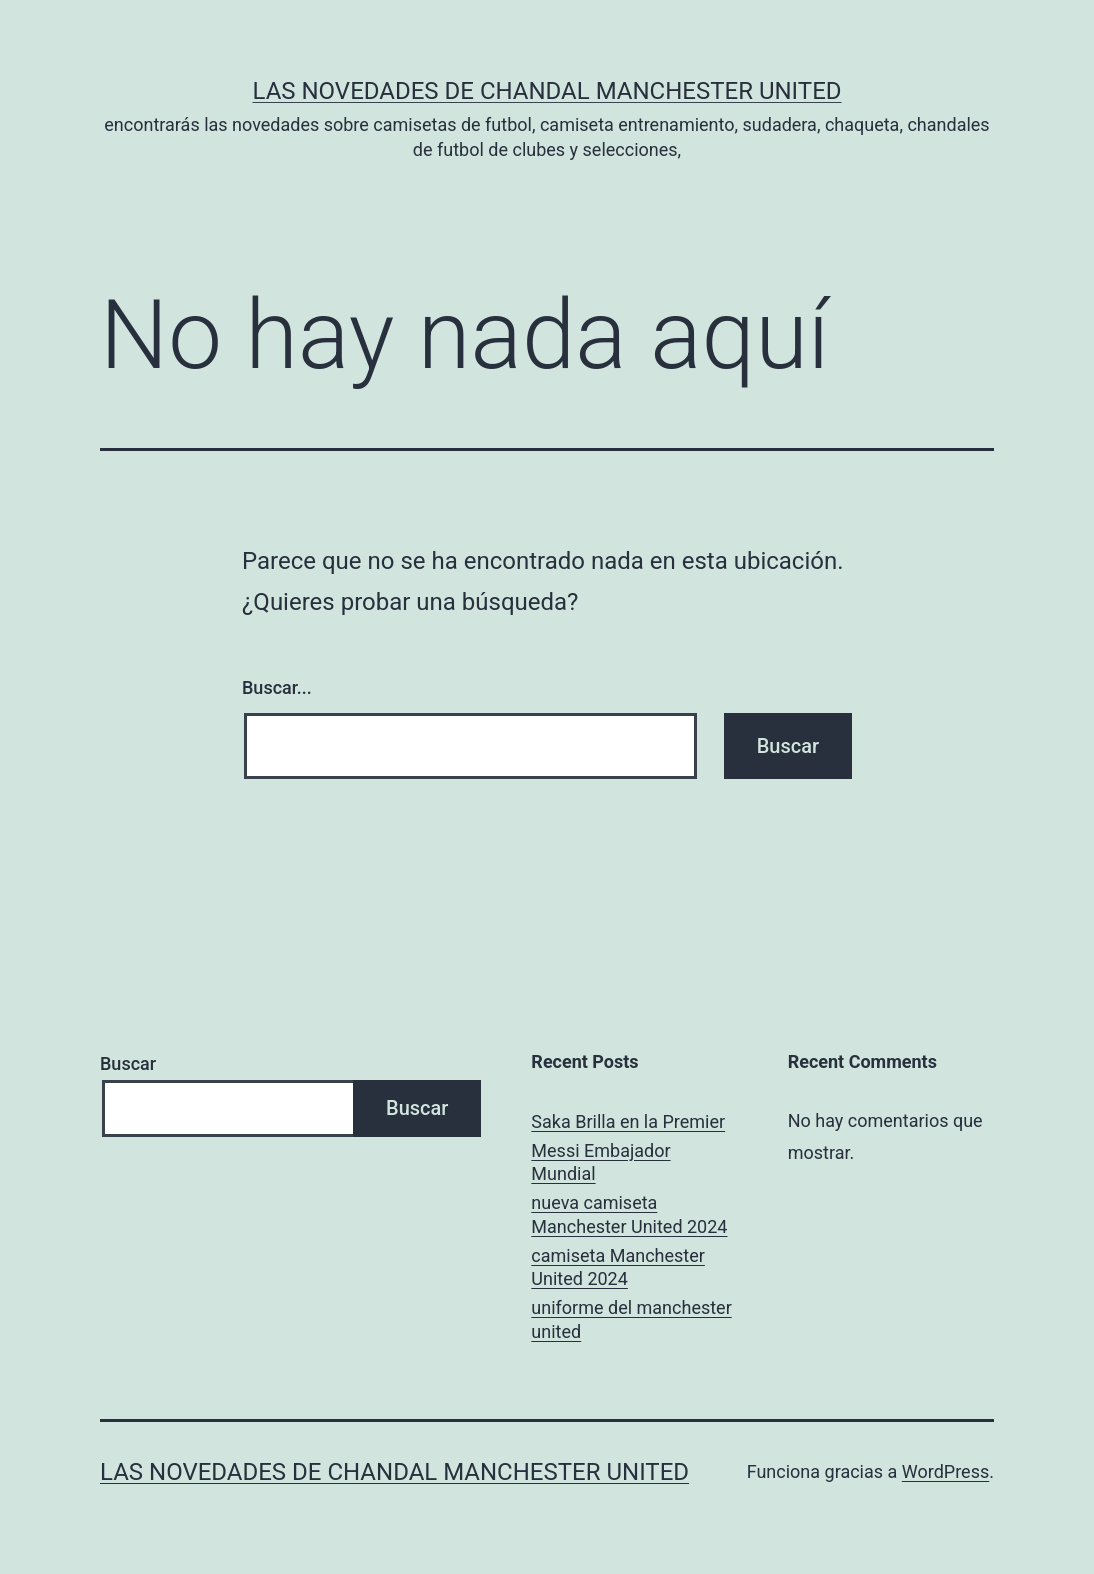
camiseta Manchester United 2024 (618, 1267)
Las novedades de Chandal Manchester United (546, 91)
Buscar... (277, 687)
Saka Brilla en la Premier (628, 1121)
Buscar (128, 1063)
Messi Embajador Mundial (600, 1162)
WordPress (945, 1471)
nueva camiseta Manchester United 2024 (629, 1214)
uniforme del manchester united (631, 1319)
